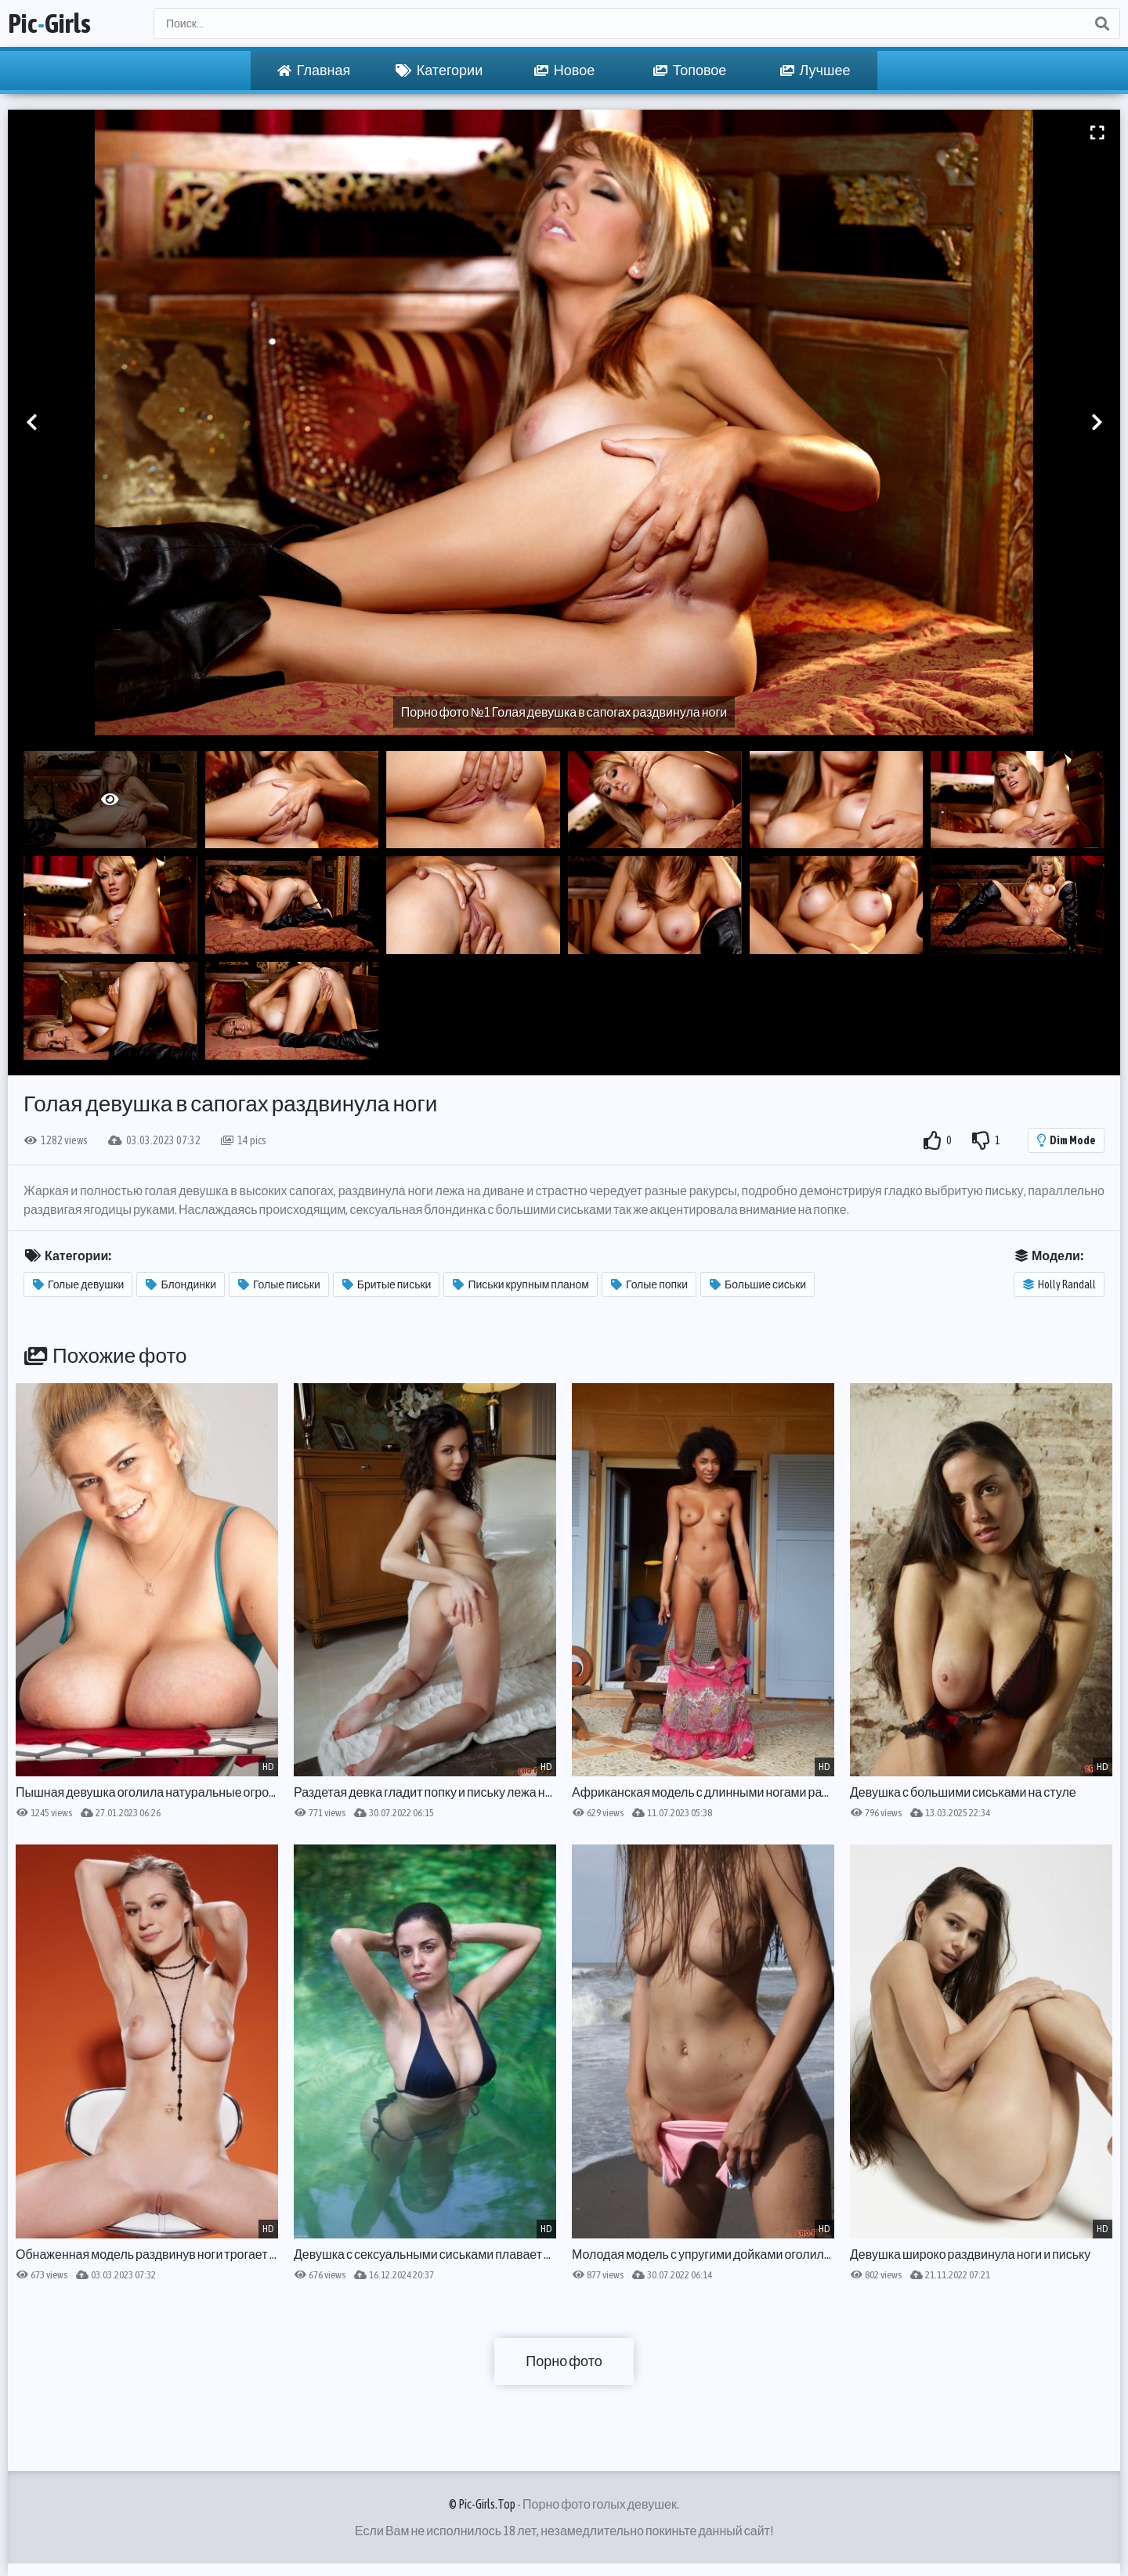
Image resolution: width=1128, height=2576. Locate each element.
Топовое (690, 70)
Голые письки (279, 1284)
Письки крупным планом (521, 1284)
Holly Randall (1059, 1284)
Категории (439, 70)
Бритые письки (387, 1284)
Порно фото (564, 2361)
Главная (314, 70)
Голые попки (649, 1284)
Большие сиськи (758, 1284)
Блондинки (181, 1284)
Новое (564, 70)
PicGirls (49, 23)
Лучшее (815, 70)
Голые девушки (78, 1284)
